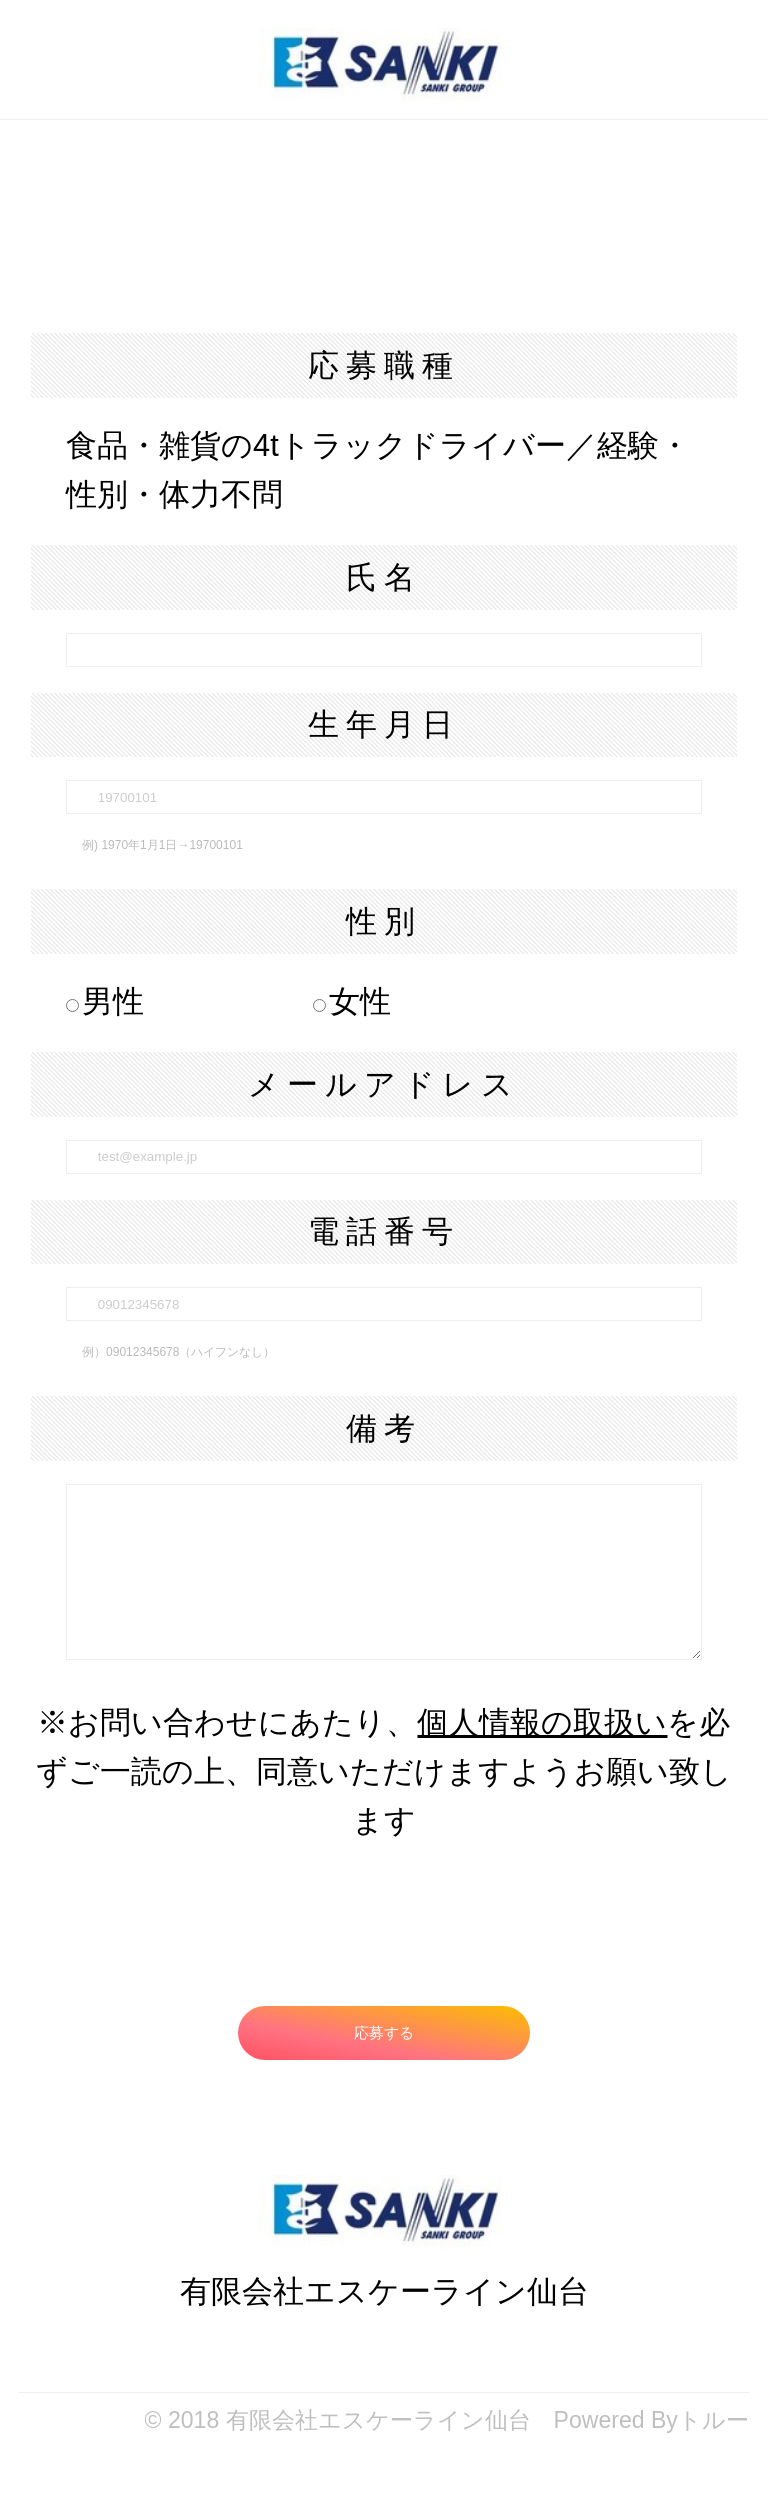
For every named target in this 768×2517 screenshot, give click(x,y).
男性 (105, 1001)
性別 (384, 921)
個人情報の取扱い (542, 1722)
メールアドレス (384, 1084)
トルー (713, 2420)
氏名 (384, 577)
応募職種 (384, 365)
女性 (352, 1001)
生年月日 (384, 724)
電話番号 (384, 1231)
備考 (384, 1428)
